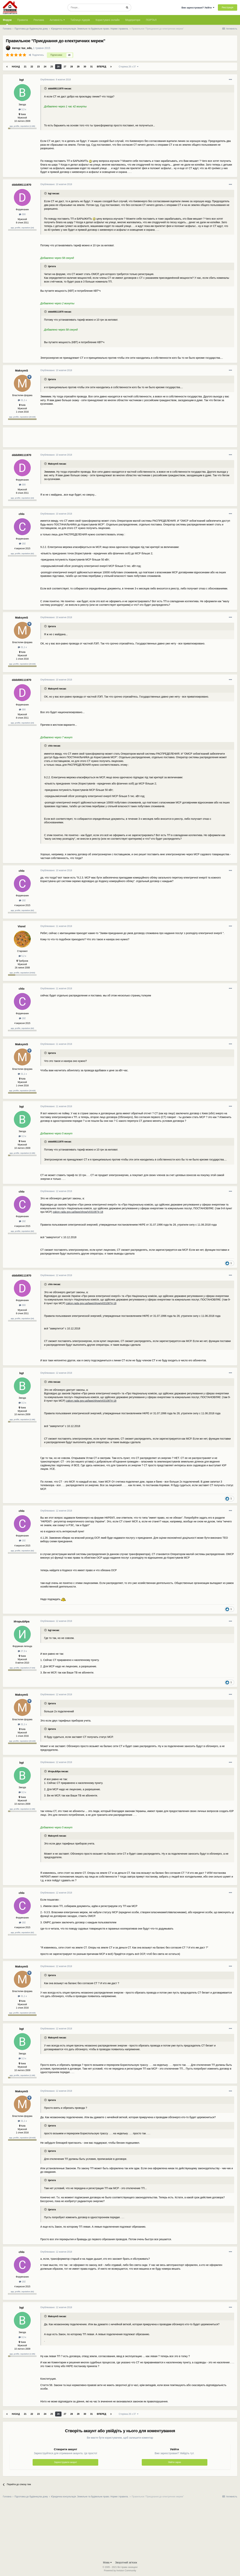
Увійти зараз (174, 2462)
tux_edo (27, 48)
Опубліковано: (55, 79)
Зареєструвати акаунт (65, 2462)
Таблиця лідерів (80, 19)
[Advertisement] (108, 438)
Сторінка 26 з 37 (128, 66)
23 (38, 66)
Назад (16, 66)
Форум (7, 21)
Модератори (132, 19)
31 (91, 66)
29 (78, 66)
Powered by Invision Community (120, 2570)
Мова (107, 2562)
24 (45, 66)
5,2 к (22, 956)
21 (25, 66)
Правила (22, 19)
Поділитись (36, 55)
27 (65, 66)
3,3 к (22, 109)
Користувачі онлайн (108, 19)
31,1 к (22, 400)
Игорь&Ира (21, 1621)
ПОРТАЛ (151, 19)
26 (58, 66)
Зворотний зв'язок (126, 2562)
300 (22, 214)
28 (71, 66)
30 (85, 66)
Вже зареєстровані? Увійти (198, 7)
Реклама (39, 19)
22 (32, 66)
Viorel (21, 926)
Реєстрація (227, 7)
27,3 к (22, 1651)
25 (51, 66)
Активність (57, 19)
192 (22, 543)
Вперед (101, 66)
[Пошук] (95, 7)
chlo (22, 513)
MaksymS (21, 370)
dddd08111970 (21, 184)
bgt (21, 79)
